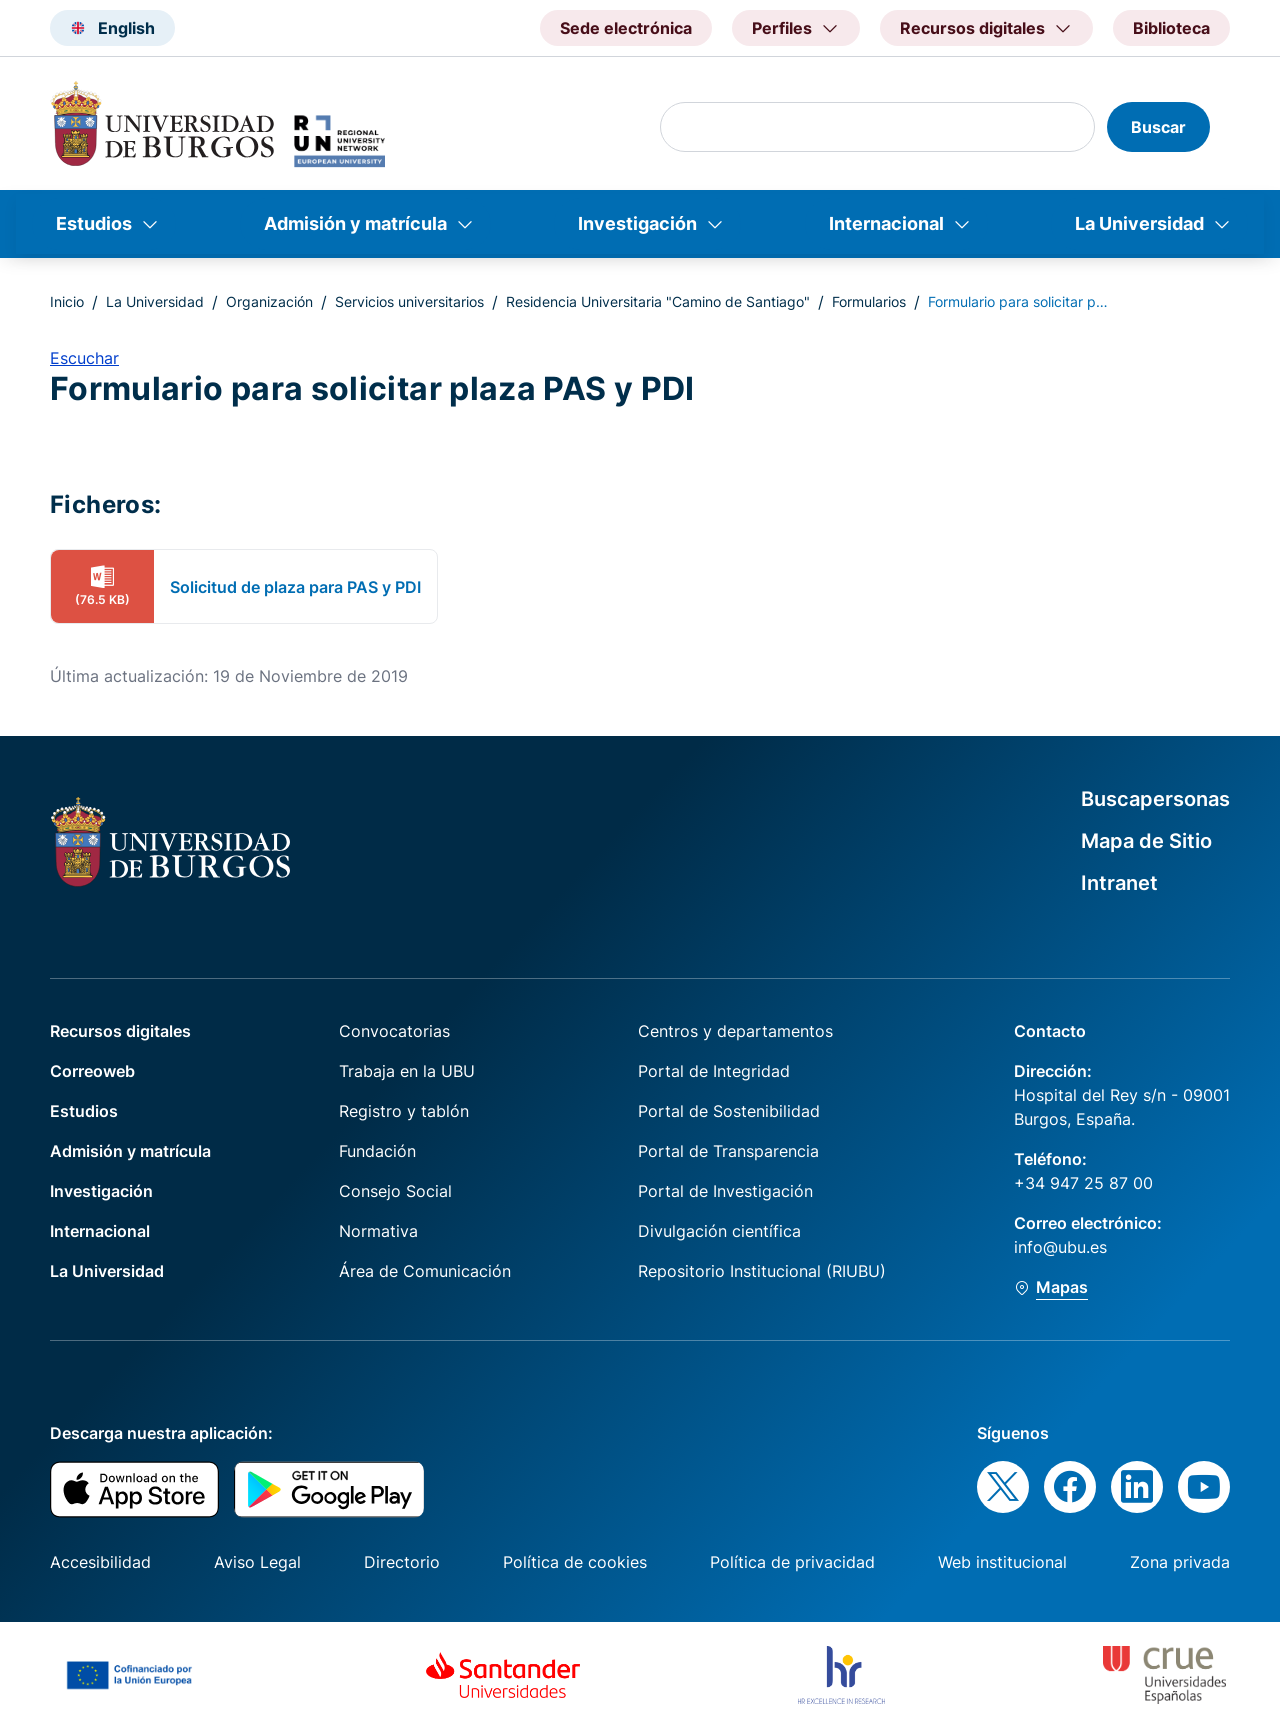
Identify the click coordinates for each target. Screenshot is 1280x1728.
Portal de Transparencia (728, 1151)
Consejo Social (395, 1191)
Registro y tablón (404, 1111)
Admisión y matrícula (355, 223)
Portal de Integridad (714, 1071)
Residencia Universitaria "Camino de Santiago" (658, 301)
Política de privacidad (792, 1562)
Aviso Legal (257, 1562)
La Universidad (1139, 223)
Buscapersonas (1155, 799)
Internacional (886, 223)
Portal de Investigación (725, 1191)
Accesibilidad (100, 1562)
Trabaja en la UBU (407, 1071)
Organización (269, 301)
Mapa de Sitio (1146, 841)
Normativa (378, 1231)
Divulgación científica (719, 1231)
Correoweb (92, 1071)
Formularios (869, 301)
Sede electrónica (626, 28)
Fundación (377, 1151)
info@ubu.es (1060, 1247)
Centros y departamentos (735, 1031)
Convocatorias (394, 1031)
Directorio (402, 1562)
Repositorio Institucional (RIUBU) (762, 1271)
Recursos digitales (120, 1031)
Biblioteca (1171, 28)
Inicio (67, 301)
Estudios (94, 223)
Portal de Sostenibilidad (729, 1111)
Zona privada (1180, 1562)
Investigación (637, 223)
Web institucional (1002, 1562)
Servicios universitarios (409, 301)
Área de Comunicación (425, 1271)
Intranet (1119, 883)
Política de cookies (575, 1562)
